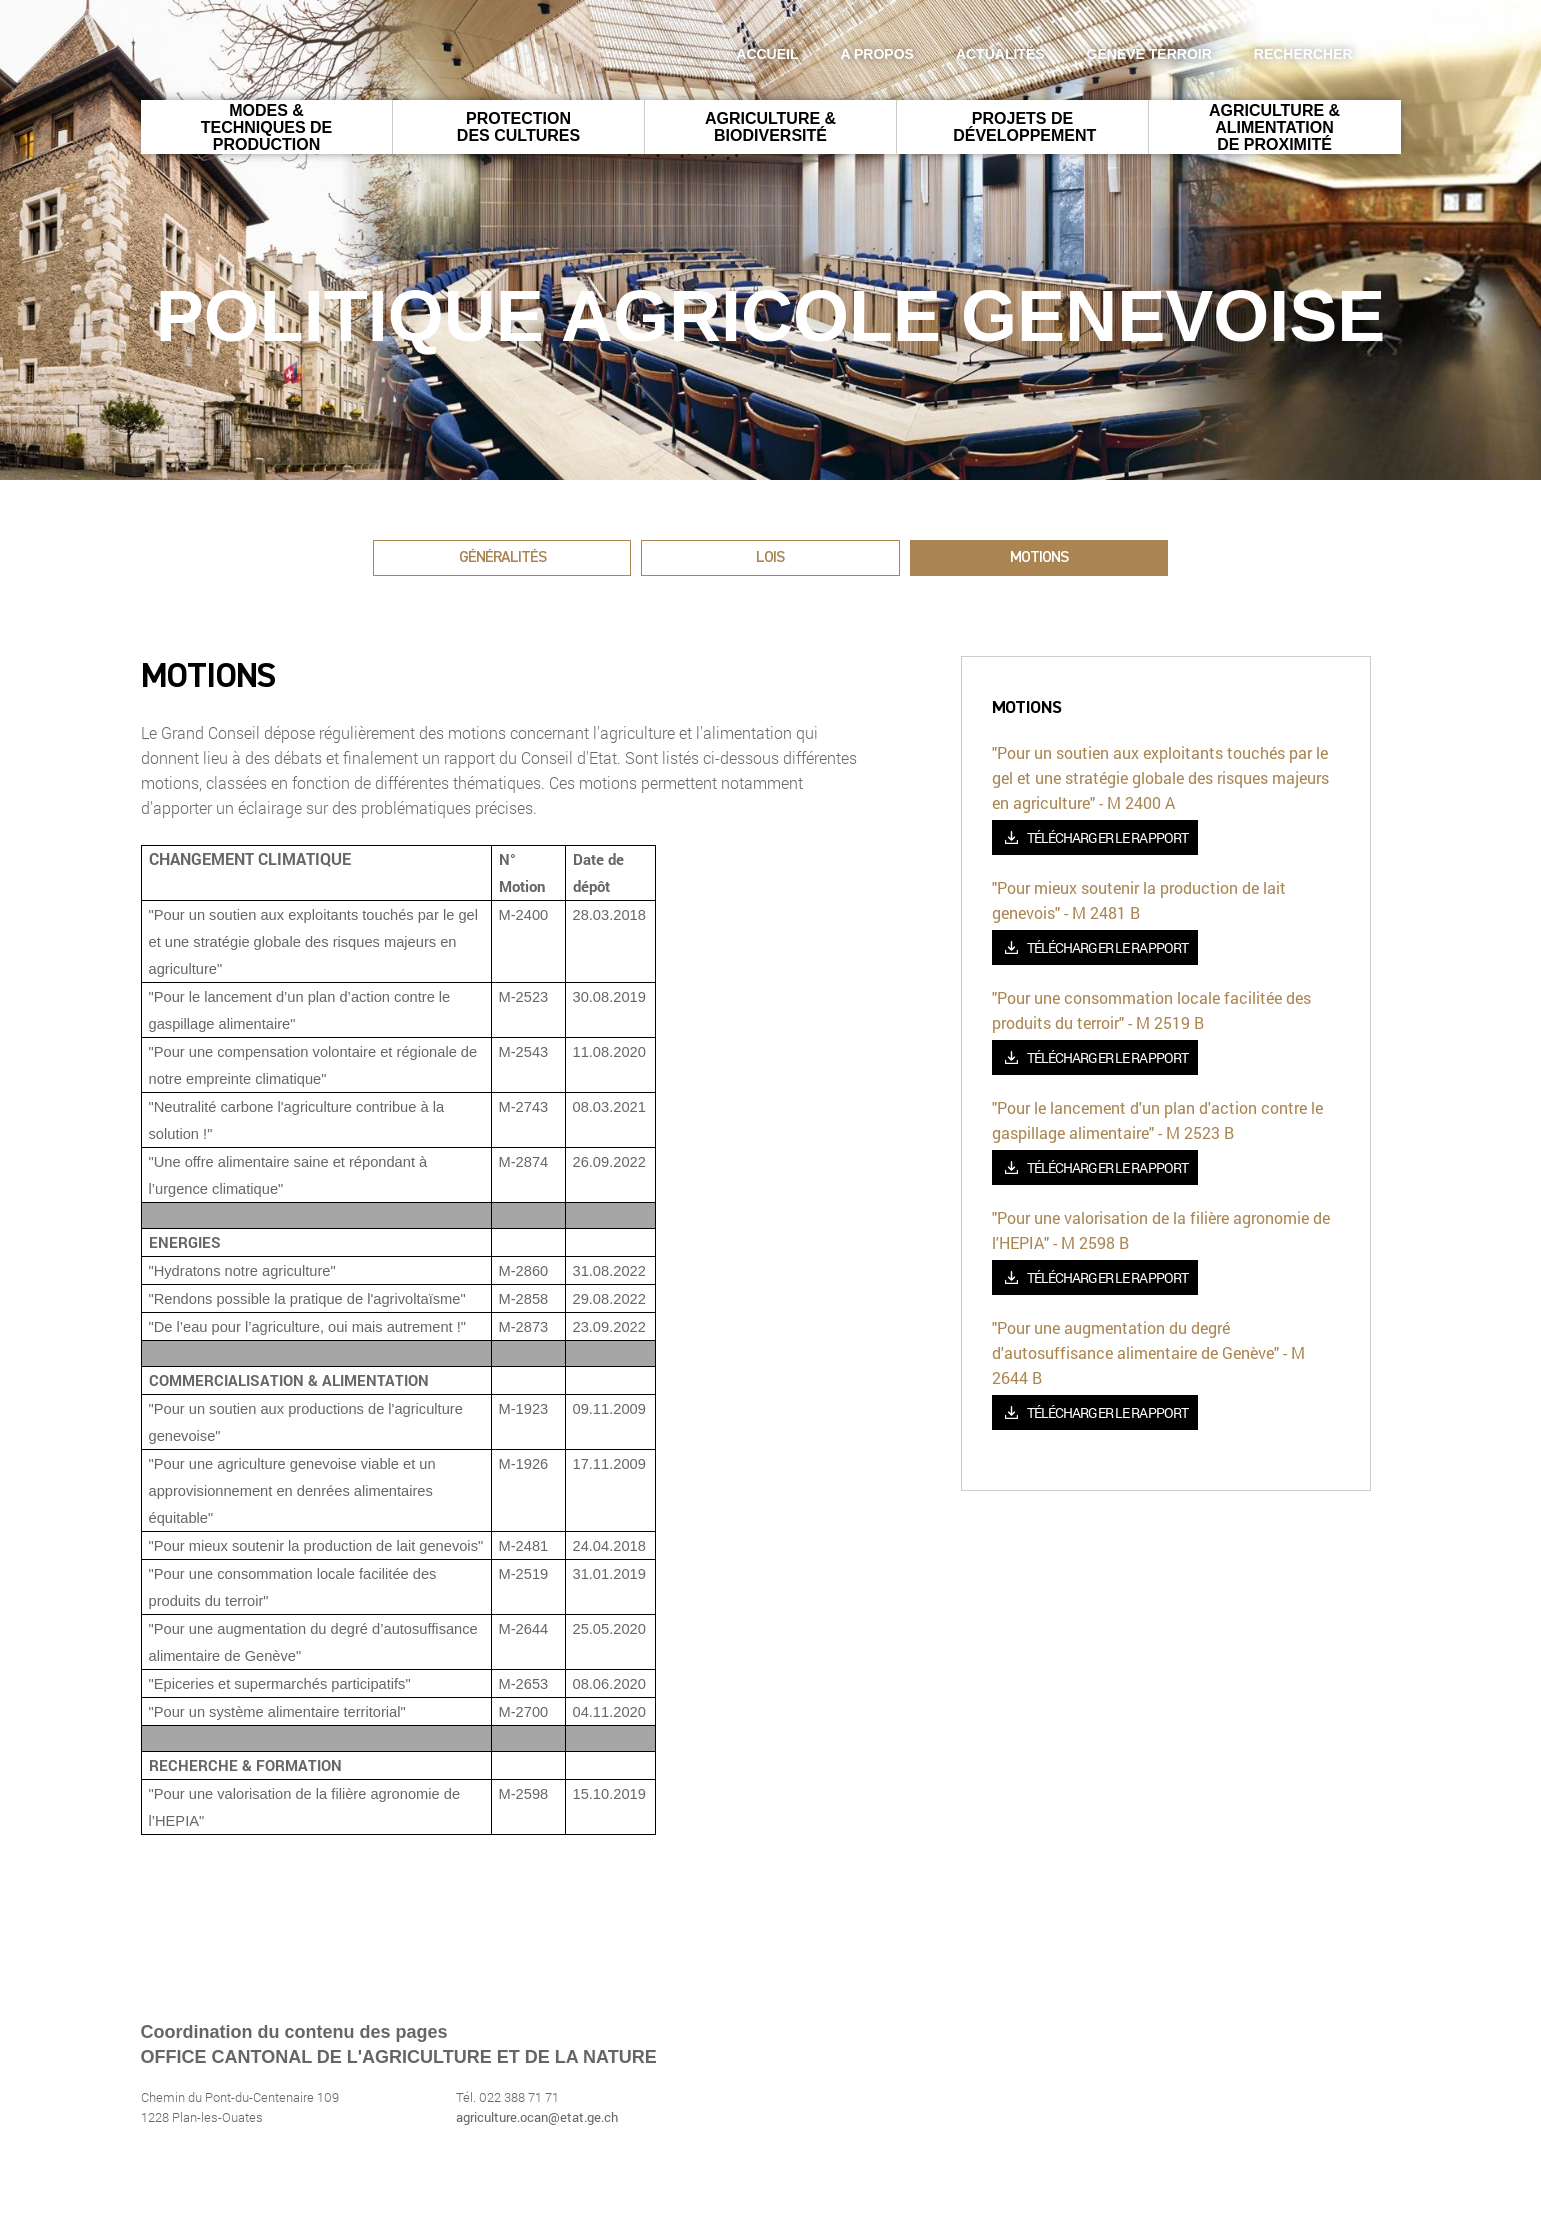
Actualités (1000, 54)
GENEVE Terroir (1149, 54)
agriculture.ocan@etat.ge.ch (537, 2117)
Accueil (767, 54)
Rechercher (1317, 51)
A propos (877, 54)
